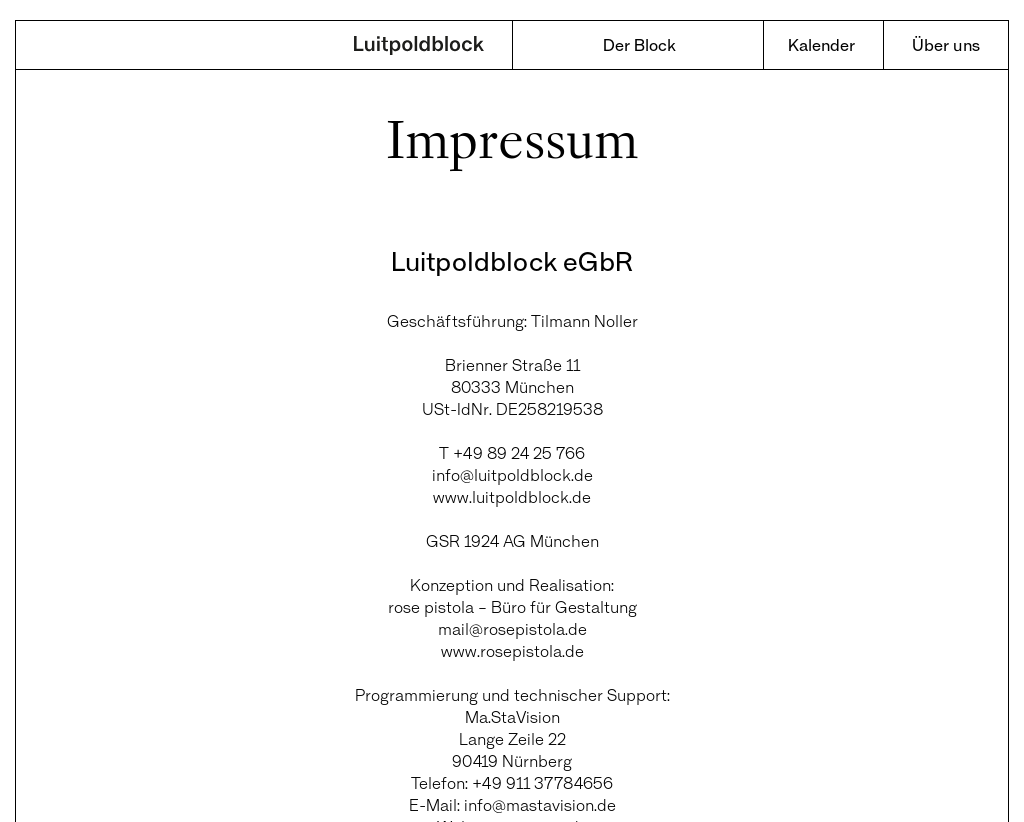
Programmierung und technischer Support (511, 694)
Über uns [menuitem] (946, 44)
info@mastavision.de (540, 804)
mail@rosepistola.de (512, 628)
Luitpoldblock (419, 47)
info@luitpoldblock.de (512, 474)
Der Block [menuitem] (639, 44)
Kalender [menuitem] (821, 44)
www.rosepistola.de (512, 650)
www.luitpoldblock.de (512, 496)
